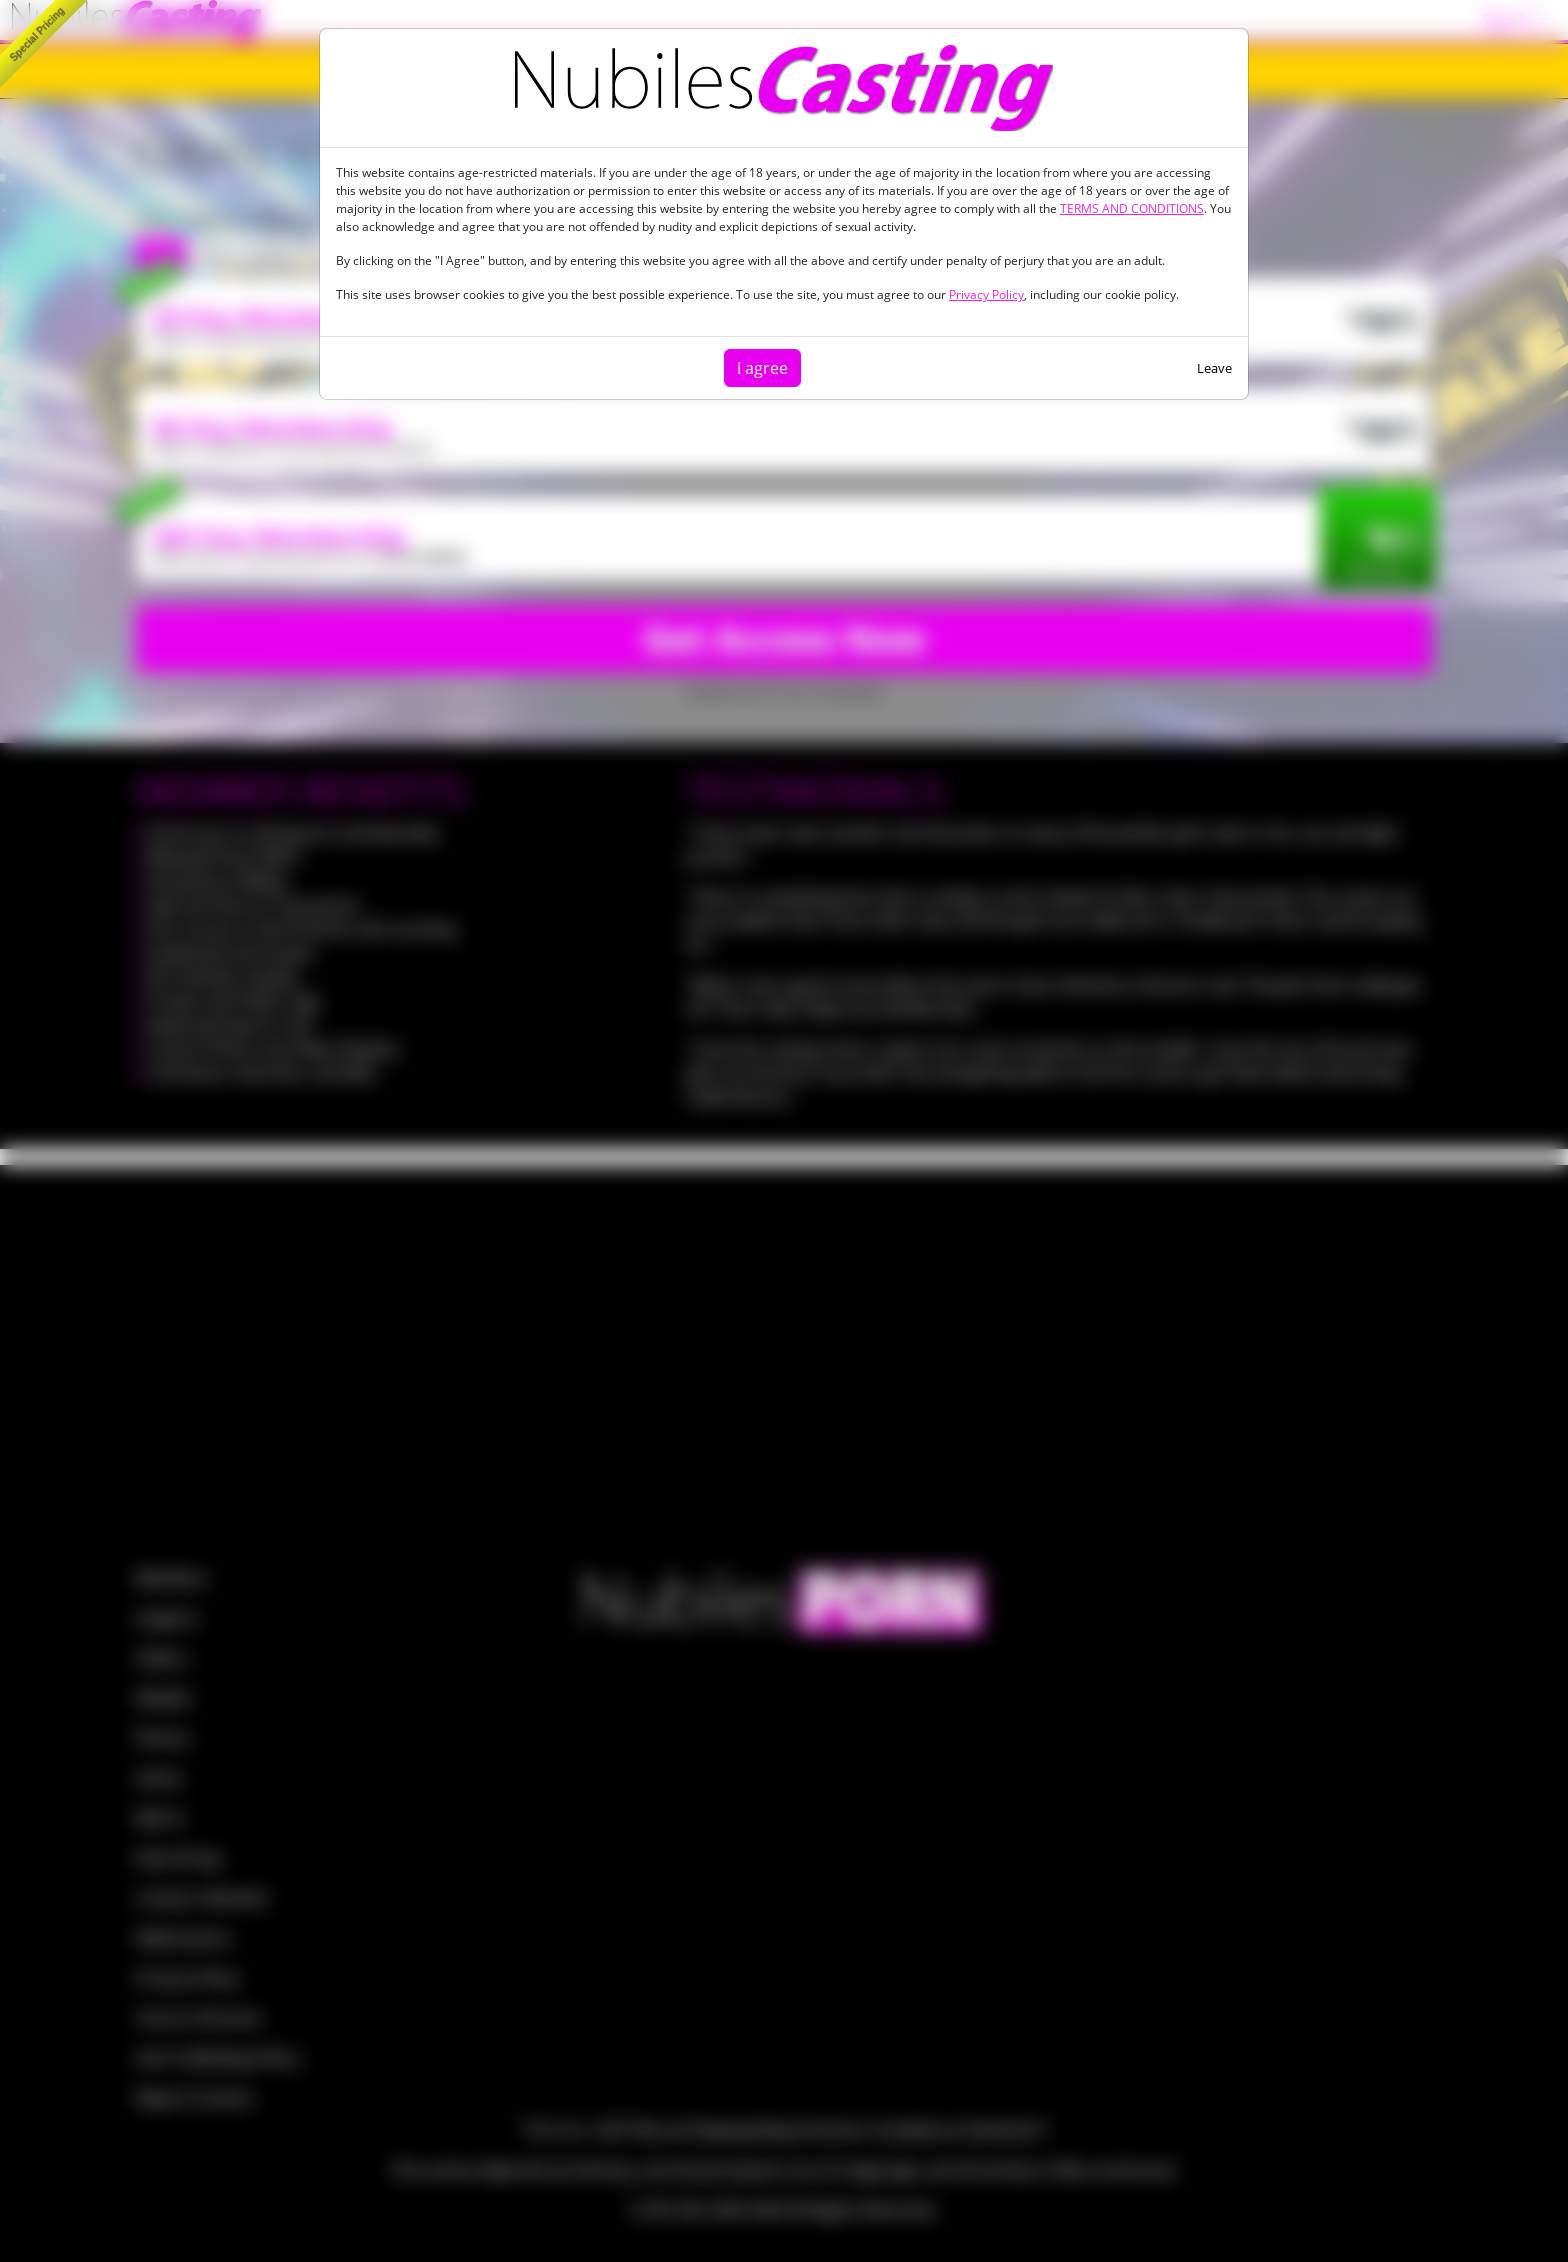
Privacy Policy (986, 294)
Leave (1214, 368)
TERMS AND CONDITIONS (1132, 208)
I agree (762, 368)
